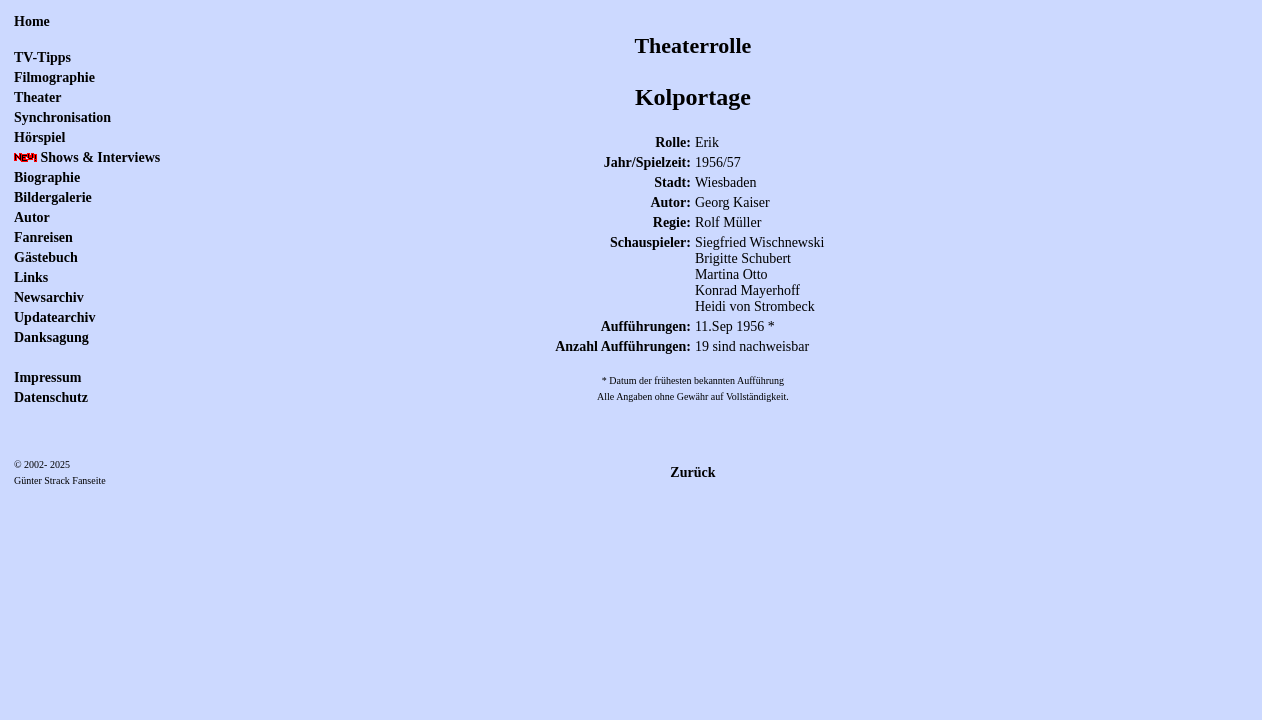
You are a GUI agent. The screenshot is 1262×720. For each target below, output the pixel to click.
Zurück (692, 472)
